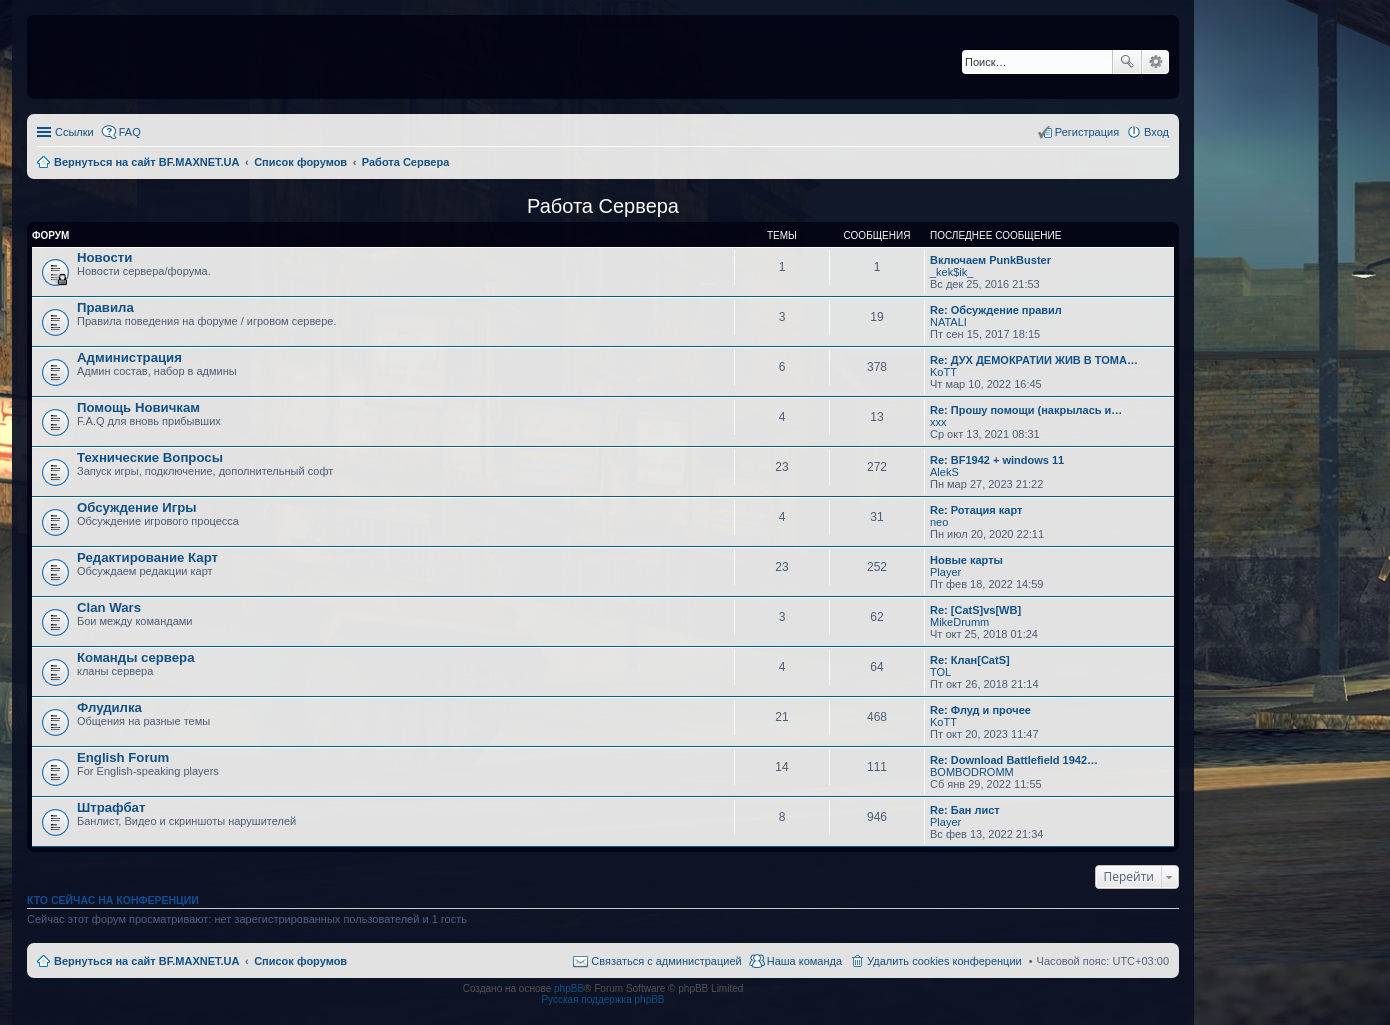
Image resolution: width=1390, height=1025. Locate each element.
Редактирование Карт (147, 557)
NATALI (948, 322)
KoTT (943, 372)
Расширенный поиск (1155, 62)
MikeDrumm (959, 622)
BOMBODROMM (972, 772)
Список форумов (300, 961)
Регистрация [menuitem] (1087, 132)
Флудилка (109, 707)
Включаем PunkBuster (990, 260)
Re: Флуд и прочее (980, 710)
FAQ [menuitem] (130, 132)
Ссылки (74, 132)
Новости (104, 257)
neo (939, 522)
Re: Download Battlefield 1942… (1014, 760)
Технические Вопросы (150, 457)
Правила (105, 307)
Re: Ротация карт (976, 510)
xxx (938, 422)
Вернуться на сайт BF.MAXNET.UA (146, 961)
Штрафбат (111, 807)
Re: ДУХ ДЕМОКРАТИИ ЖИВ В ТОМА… (1034, 360)
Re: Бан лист (965, 810)
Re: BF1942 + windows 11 (997, 460)
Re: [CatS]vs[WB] (975, 610)
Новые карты (966, 560)
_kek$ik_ (951, 272)
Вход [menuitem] (1156, 132)
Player (945, 572)
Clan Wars (109, 607)
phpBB (569, 988)
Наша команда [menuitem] (804, 961)
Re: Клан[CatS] (970, 660)
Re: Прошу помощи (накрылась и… (1026, 410)
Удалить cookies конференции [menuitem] (944, 961)
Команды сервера (136, 657)
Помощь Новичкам (138, 407)
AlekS (944, 472)
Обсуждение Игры (136, 507)
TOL (940, 672)
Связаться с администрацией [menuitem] (666, 961)
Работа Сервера (603, 206)
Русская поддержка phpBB (602, 999)
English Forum (123, 757)
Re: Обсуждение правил (996, 310)
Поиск (1127, 62)
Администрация (129, 357)
